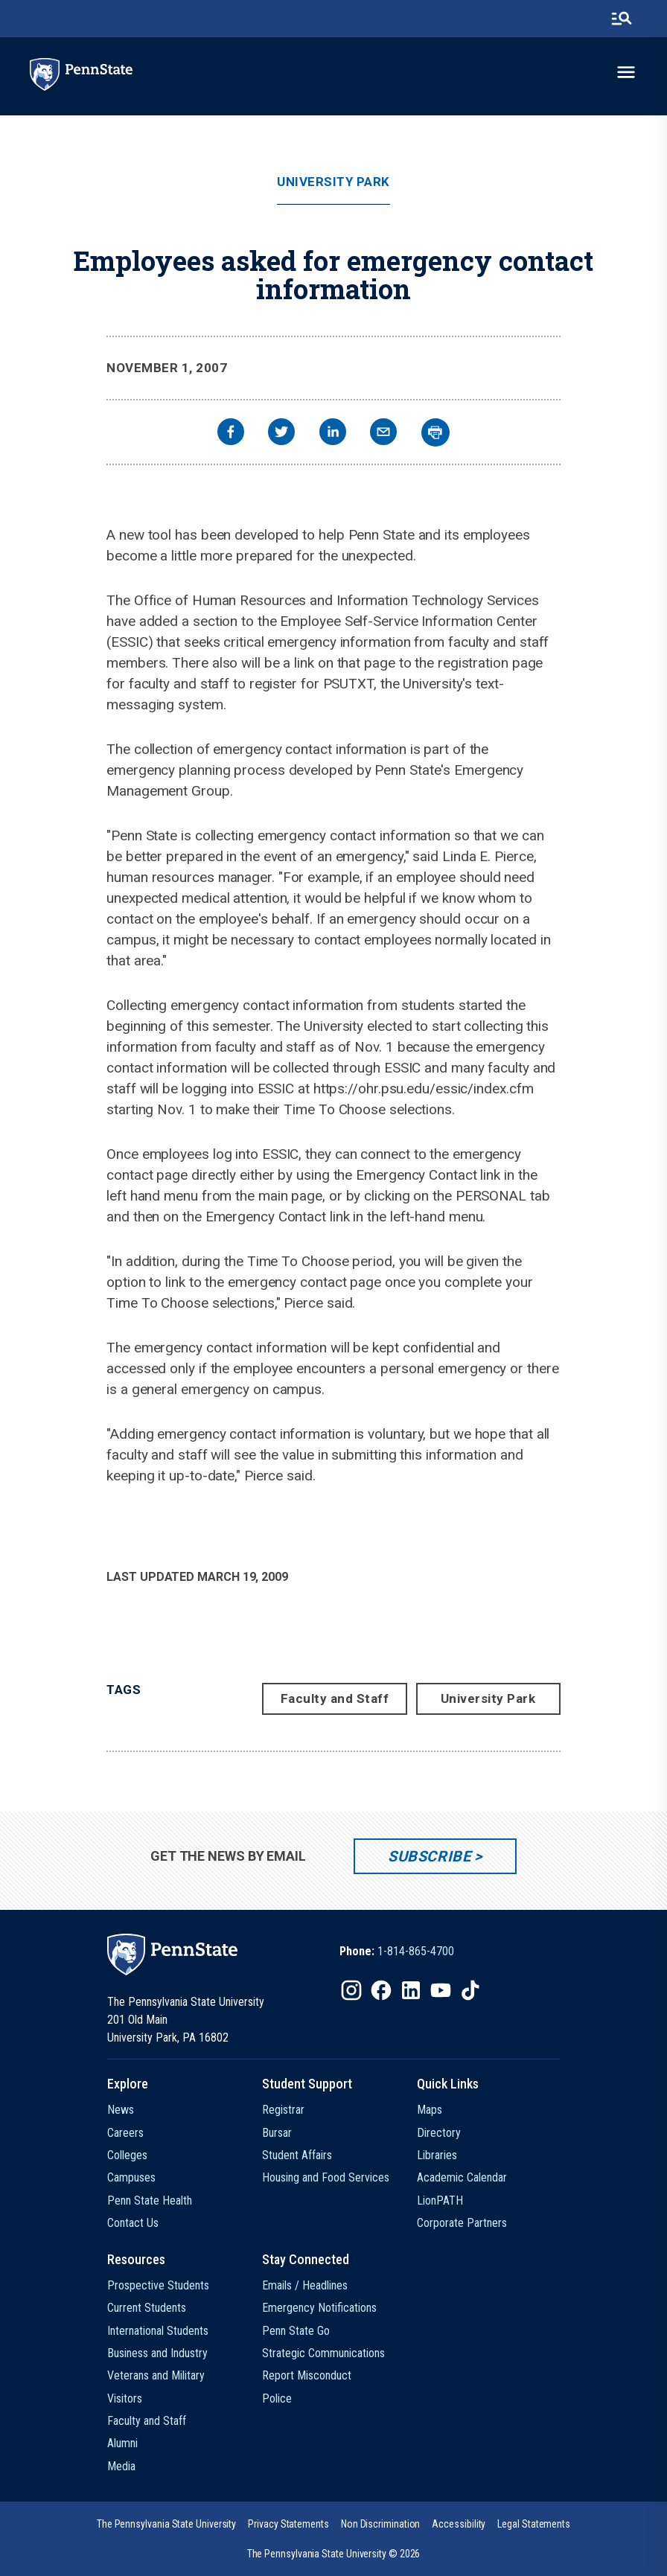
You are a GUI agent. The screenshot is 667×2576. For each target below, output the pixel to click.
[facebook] (230, 433)
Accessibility (458, 2524)
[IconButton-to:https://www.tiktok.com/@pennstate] (470, 1990)
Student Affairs (297, 2155)
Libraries (437, 2155)
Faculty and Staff (335, 1698)
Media (121, 2466)
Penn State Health (149, 2200)
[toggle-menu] (626, 72)
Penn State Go (296, 2331)
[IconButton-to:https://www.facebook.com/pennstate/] (381, 1990)
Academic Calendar (462, 2177)
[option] (396, 1951)
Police (277, 2398)
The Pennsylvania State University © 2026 (334, 2554)
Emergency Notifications (319, 2308)
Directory (439, 2133)
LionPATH (440, 2200)
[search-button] (621, 18)
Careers (125, 2133)
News (120, 2110)
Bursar (277, 2133)
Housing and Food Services (325, 2177)
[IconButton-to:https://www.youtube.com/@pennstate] (441, 1990)
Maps (429, 2110)
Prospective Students (158, 2285)
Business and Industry (157, 2353)
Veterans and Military (156, 2375)
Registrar (283, 2110)
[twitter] (281, 433)
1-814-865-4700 (415, 1951)
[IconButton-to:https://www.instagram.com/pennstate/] (351, 1990)
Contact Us (133, 2223)
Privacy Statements (288, 2524)
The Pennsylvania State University (166, 2524)
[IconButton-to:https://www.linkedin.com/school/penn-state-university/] (411, 1990)
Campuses (131, 2177)
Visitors (124, 2398)
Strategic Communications (323, 2353)
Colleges (127, 2155)
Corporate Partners (462, 2223)
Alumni (122, 2443)
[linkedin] (332, 433)
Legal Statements (533, 2524)
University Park (333, 182)
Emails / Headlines (305, 2285)
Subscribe (429, 1856)
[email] (383, 433)
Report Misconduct (306, 2375)
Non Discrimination (381, 2524)
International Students (157, 2331)
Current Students (146, 2308)
